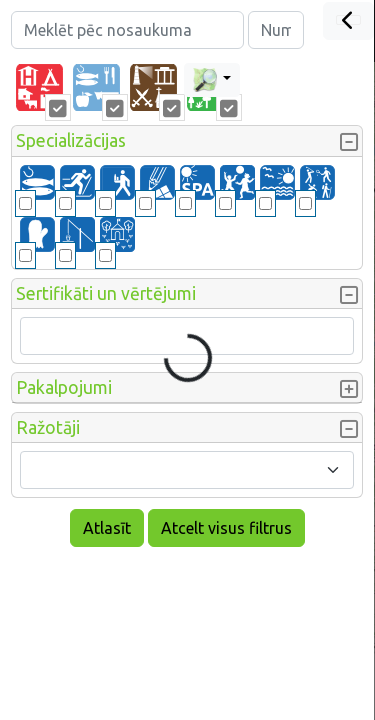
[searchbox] (39, 336)
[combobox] (187, 470)
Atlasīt (107, 528)
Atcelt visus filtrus (226, 528)
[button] (187, 141)
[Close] (348, 21)
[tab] (39, 88)
